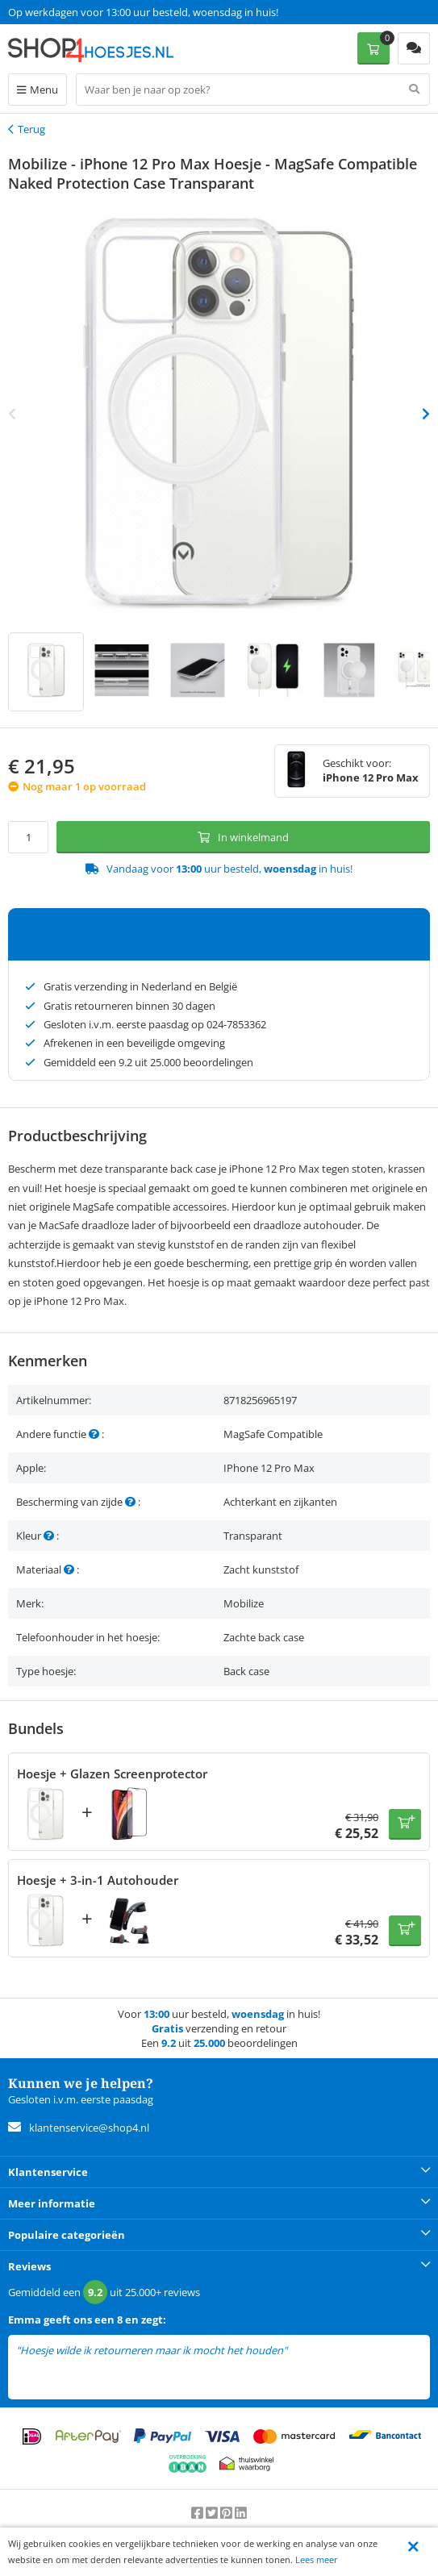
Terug (31, 129)
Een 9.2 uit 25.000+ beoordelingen (88, 12)
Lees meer (316, 2559)
